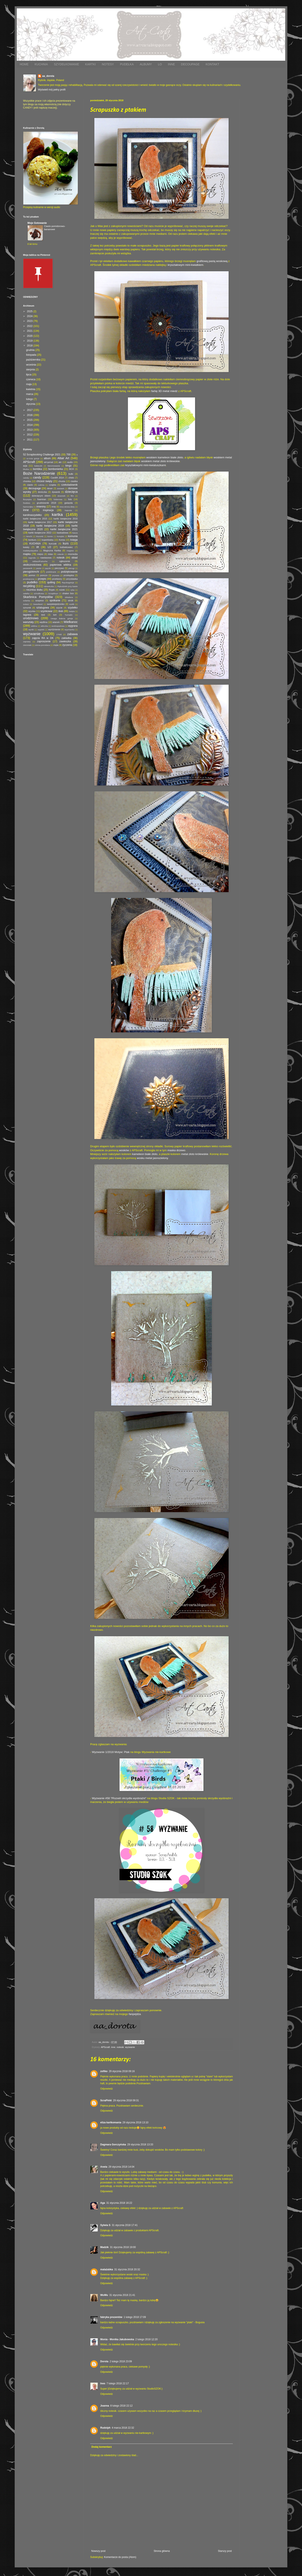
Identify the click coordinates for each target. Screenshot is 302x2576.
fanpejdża (135, 2014)
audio (70, 462)
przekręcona (28, 579)
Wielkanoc (71, 622)
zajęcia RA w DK (42, 638)
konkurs (32, 540)
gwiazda (68, 503)
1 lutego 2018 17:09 (135, 2317)
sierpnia (30, 369)
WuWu (104, 2295)
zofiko (104, 2071)
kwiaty (26, 547)
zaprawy (27, 641)
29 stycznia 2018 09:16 (122, 2071)
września (31, 364)
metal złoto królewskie (194, 1154)
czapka (52, 485)
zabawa (72, 634)
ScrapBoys (53, 593)
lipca (29, 374)
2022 (30, 326)
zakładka (66, 638)
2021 (30, 330)
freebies (26, 503)
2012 (30, 434)
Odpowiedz (106, 2088)
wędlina (43, 622)
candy (37, 477)
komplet (60, 536)
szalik (71, 604)
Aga (102, 2202)
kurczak (53, 543)
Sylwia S (105, 2225)
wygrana (73, 625)
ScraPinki (106, 2100)
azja (25, 465)
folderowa (58, 499)
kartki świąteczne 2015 (35, 518)
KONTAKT (212, 64)
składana (69, 597)
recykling (29, 586)
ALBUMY (146, 64)
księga (74, 539)
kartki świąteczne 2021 (64, 529)
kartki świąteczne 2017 (40, 522)
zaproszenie (44, 641)
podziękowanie (69, 571)
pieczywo (59, 568)
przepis (42, 578)
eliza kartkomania (110, 2122)
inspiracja (48, 510)
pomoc (32, 575)
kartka (57, 514)
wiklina (34, 626)
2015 (30, 419)
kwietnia (31, 389)
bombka (37, 469)
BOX (71, 469)
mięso (40, 554)
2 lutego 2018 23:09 (121, 2361)
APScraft (105, 2047)
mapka (27, 554)
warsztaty (28, 622)
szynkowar (47, 611)
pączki (48, 568)
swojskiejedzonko (55, 604)
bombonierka (55, 469)
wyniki (31, 629)
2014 (30, 424)
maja (29, 384)
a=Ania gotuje (33, 458)
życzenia (67, 645)
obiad (75, 557)
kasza (75, 533)
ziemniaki (27, 645)
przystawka (72, 579)
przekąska (69, 575)
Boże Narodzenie (39, 473)
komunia (73, 536)
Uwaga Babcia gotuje (62, 618)
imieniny (41, 506)
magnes (70, 550)
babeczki (38, 466)
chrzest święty (44, 481)
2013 (30, 429)
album (47, 458)
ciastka (74, 481)
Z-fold (59, 634)
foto (70, 499)
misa (50, 554)
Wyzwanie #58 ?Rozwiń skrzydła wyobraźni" (119, 1798)
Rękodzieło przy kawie (67, 586)
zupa (55, 645)
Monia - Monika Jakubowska (117, 2339)
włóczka (44, 626)
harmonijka (28, 507)
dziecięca (71, 491)
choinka (27, 481)
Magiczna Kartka (52, 550)
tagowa (27, 614)
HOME (24, 64)
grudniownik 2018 (46, 503)
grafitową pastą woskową (212, 261)
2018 (30, 345)
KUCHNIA (41, 64)
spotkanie (54, 600)
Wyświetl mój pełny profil (51, 89)
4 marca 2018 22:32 (123, 2427)
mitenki (60, 554)
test (43, 615)
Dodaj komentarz (101, 2446)
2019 (30, 340)
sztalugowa (42, 607)
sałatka (26, 593)
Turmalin (69, 615)
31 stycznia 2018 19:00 (123, 2247)
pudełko (32, 582)
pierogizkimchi (31, 571)
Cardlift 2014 (57, 477)
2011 (30, 439)
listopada (31, 354)
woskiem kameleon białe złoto (164, 457)
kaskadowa (62, 532)
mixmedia (73, 554)
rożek (62, 590)
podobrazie (51, 572)
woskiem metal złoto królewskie (160, 461)
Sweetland (38, 604)
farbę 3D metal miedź (164, 391)
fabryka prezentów (111, 2317)
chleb (71, 477)
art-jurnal (48, 462)
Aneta (103, 2166)
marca (30, 394)
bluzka (26, 469)
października (33, 359)
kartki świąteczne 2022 (39, 532)
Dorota (104, 2361)
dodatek (60, 488)
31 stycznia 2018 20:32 (127, 2269)
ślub (60, 611)
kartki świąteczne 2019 (50, 525)
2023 (30, 321)
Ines (102, 2383)
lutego (30, 399)
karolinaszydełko (32, 515)
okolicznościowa (32, 564)
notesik (120, 2047)
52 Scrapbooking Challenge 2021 (41, 454)
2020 (30, 335)
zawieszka (65, 641)
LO (160, 64)
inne (113, 2047)
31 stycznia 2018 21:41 (122, 2295)
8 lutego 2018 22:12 (121, 2405)
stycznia (31, 403)
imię (54, 506)
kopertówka (47, 540)
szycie (59, 607)
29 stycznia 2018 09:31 (126, 2100)
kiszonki (39, 536)
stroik (70, 600)
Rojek (52, 590)
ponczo (43, 575)
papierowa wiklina (60, 564)
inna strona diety (67, 507)
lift (37, 547)
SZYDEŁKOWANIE (66, 64)
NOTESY (108, 64)
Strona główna (162, 2551)
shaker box (68, 593)
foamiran (41, 499)
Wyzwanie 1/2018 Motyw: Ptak (110, 1752)
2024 (30, 316)
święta (71, 611)
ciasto (30, 485)
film (72, 496)
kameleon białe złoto (144, 1154)
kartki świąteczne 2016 (65, 518)
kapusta (68, 510)
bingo (68, 465)
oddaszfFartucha (39, 561)
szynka (31, 611)
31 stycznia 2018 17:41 (125, 2225)
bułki (71, 474)
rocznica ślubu (34, 589)
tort (55, 615)
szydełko (73, 607)
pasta (38, 568)
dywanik (56, 492)
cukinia (41, 485)
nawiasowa (45, 557)
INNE (171, 64)
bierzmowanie (54, 466)
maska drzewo (176, 1150)
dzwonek (61, 496)
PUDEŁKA (127, 64)
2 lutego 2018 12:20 (146, 2339)
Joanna (104, 2405)
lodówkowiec (66, 547)
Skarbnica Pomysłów (38, 597)
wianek (56, 622)
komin (50, 536)
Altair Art (63, 458)
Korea (62, 540)
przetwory (57, 579)
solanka (26, 600)
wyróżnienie (54, 629)
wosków (124, 1150)
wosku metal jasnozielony (152, 1158)
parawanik (27, 568)
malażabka (106, 2269)
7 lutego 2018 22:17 (118, 2383)
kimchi (29, 536)
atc (60, 462)
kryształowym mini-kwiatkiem (185, 264)
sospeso (39, 600)
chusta (61, 481)
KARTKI (90, 64)
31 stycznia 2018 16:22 (119, 2202)
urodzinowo (31, 618)
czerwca (31, 379)
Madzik (104, 2247)
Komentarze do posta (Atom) (120, 2557)
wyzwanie (130, 2047)
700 (68, 454)
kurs (66, 543)
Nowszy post (98, 2551)
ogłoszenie (64, 561)
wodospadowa (58, 626)
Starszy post (225, 2551)
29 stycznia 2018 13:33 (140, 2144)
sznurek (27, 607)
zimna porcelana (42, 645)
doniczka (42, 492)
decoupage (34, 488)
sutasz (26, 604)
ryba (72, 590)
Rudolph (105, 2427)
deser (50, 488)
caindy (26, 478)
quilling (51, 582)
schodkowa (39, 593)
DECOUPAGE (190, 64)
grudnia (30, 350)
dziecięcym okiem (41, 495)
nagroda (32, 558)
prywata (55, 575)
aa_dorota (48, 76)
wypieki (41, 629)
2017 (30, 410)
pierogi (71, 568)
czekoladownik (69, 484)
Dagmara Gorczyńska (113, 2144)
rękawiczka (49, 586)
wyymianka (69, 629)
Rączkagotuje (68, 582)
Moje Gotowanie (37, 223)
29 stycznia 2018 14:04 (121, 2166)
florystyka (27, 499)
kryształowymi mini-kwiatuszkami (145, 465)
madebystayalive (30, 550)
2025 (30, 311)
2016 (30, 415)
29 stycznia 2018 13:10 (135, 2122)
